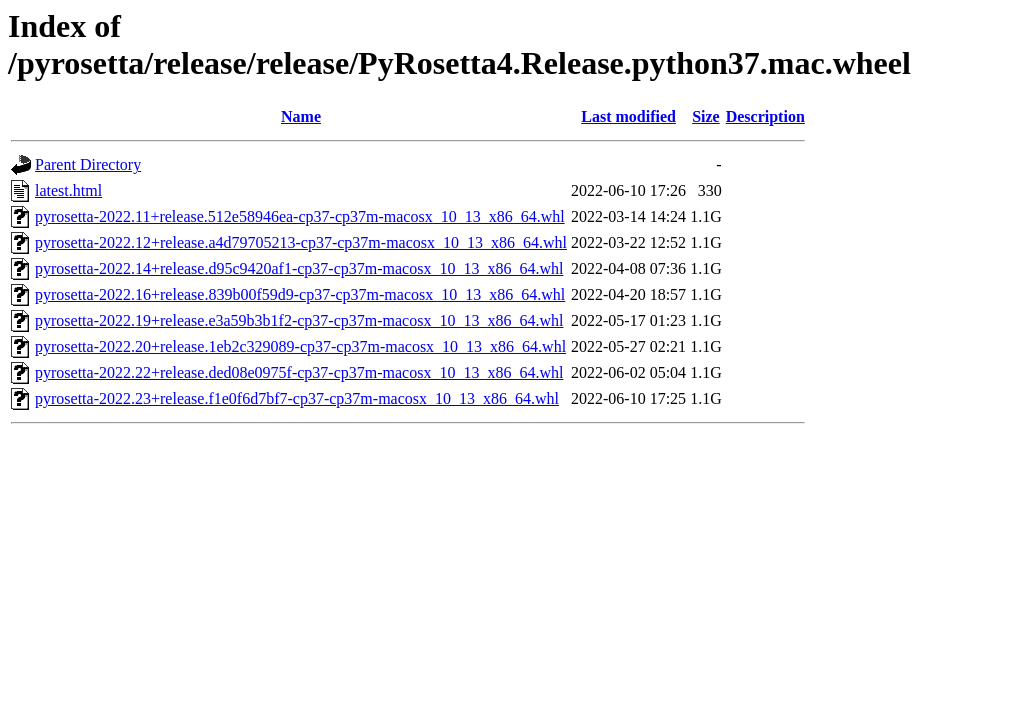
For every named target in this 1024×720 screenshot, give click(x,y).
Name (301, 116)
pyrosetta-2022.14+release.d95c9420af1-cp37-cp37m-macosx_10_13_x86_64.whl (299, 268)
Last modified (628, 116)
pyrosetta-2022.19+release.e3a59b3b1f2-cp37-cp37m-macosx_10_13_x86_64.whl (299, 320)
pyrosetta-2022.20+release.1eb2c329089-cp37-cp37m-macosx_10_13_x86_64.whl (300, 346)
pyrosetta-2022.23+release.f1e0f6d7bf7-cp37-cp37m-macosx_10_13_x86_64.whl (297, 398)
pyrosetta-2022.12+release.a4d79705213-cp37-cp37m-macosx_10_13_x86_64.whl (301, 242)
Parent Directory (88, 164)
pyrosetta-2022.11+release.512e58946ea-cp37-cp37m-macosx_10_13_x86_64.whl (300, 216)
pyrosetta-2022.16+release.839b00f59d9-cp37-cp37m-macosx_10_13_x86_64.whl (300, 294)
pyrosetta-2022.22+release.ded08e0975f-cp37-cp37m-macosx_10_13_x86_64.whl (299, 372)
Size (706, 116)
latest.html (68, 190)
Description (765, 116)
